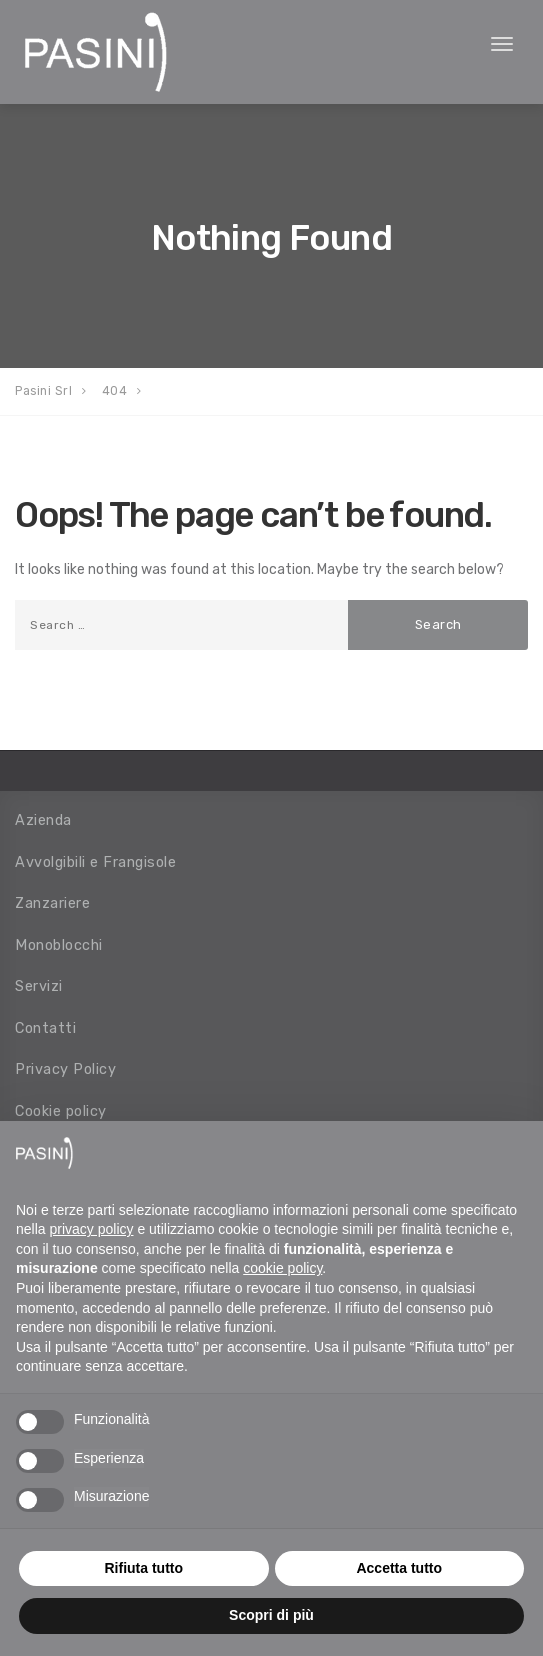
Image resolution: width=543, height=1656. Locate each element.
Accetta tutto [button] (399, 1568)
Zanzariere (52, 903)
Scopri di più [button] (271, 1615)
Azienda (43, 820)
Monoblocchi (59, 945)
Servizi (39, 986)
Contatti (45, 1028)
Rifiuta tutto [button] (143, 1568)
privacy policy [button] (91, 1229)
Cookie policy (61, 1111)
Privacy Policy (65, 1069)
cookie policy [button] (282, 1268)
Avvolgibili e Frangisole (95, 862)
